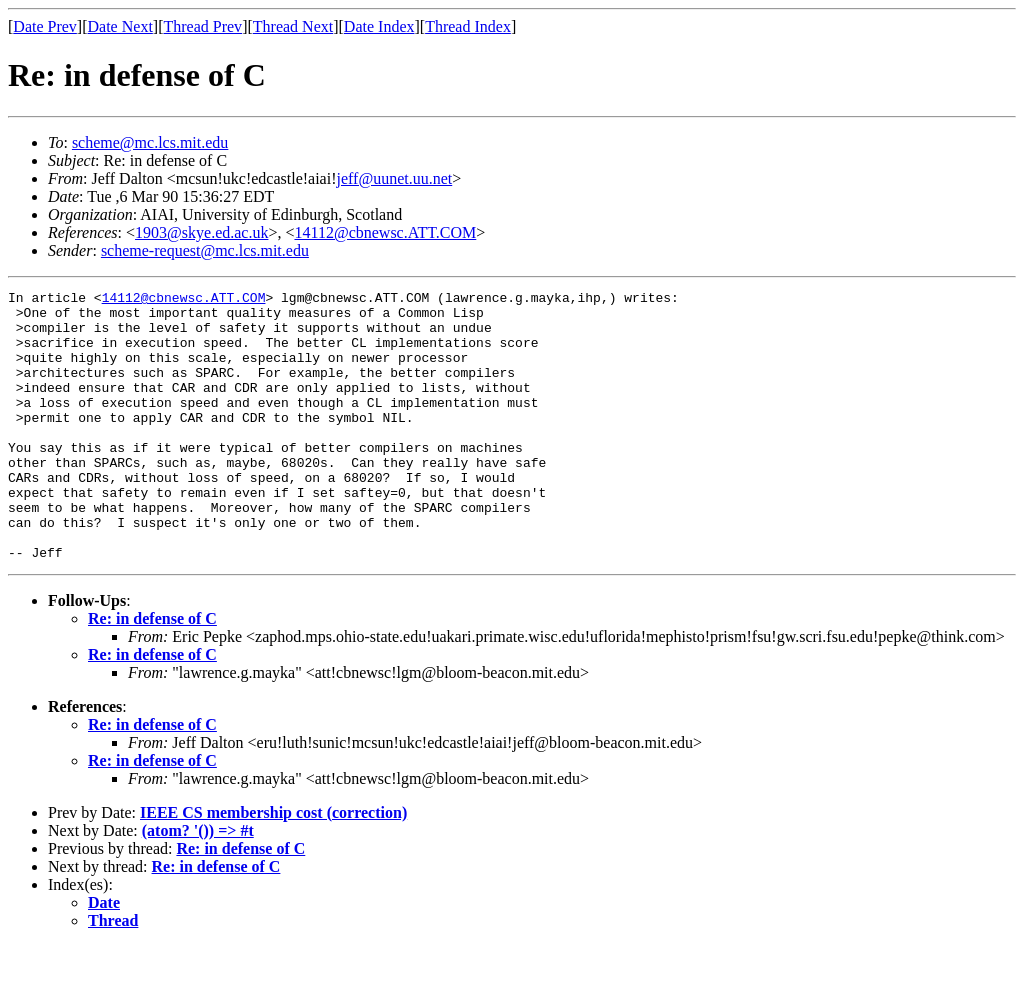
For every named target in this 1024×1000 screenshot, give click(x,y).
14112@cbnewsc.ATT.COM (385, 232)
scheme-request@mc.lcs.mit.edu (205, 250)
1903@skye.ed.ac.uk (201, 232)
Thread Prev (202, 26)
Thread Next (293, 26)
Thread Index (468, 26)
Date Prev (45, 26)
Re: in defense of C (152, 672)
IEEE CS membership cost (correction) (273, 866)
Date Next (120, 26)
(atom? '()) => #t (198, 884)
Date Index (379, 26)
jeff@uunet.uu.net (394, 178)
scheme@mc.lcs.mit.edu (150, 142)
